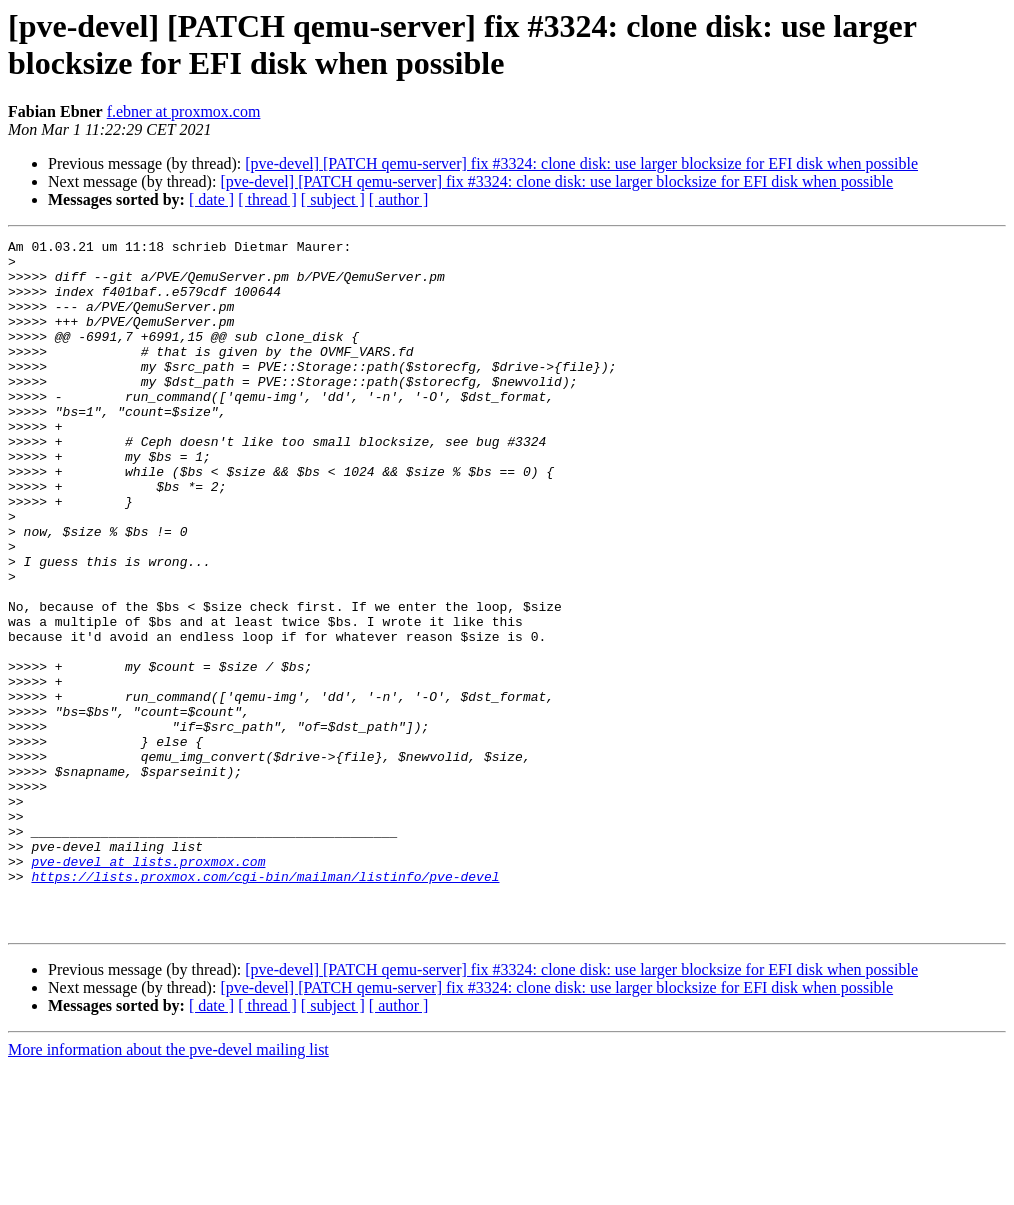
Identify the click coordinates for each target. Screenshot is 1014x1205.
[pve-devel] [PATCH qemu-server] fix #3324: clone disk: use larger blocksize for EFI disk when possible (581, 163)
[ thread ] (267, 199)
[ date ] (211, 199)
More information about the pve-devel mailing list (168, 1187)
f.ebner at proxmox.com (184, 111)
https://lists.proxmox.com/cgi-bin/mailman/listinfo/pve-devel (265, 1005)
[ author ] (399, 199)
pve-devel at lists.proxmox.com (148, 987)
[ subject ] (333, 199)
